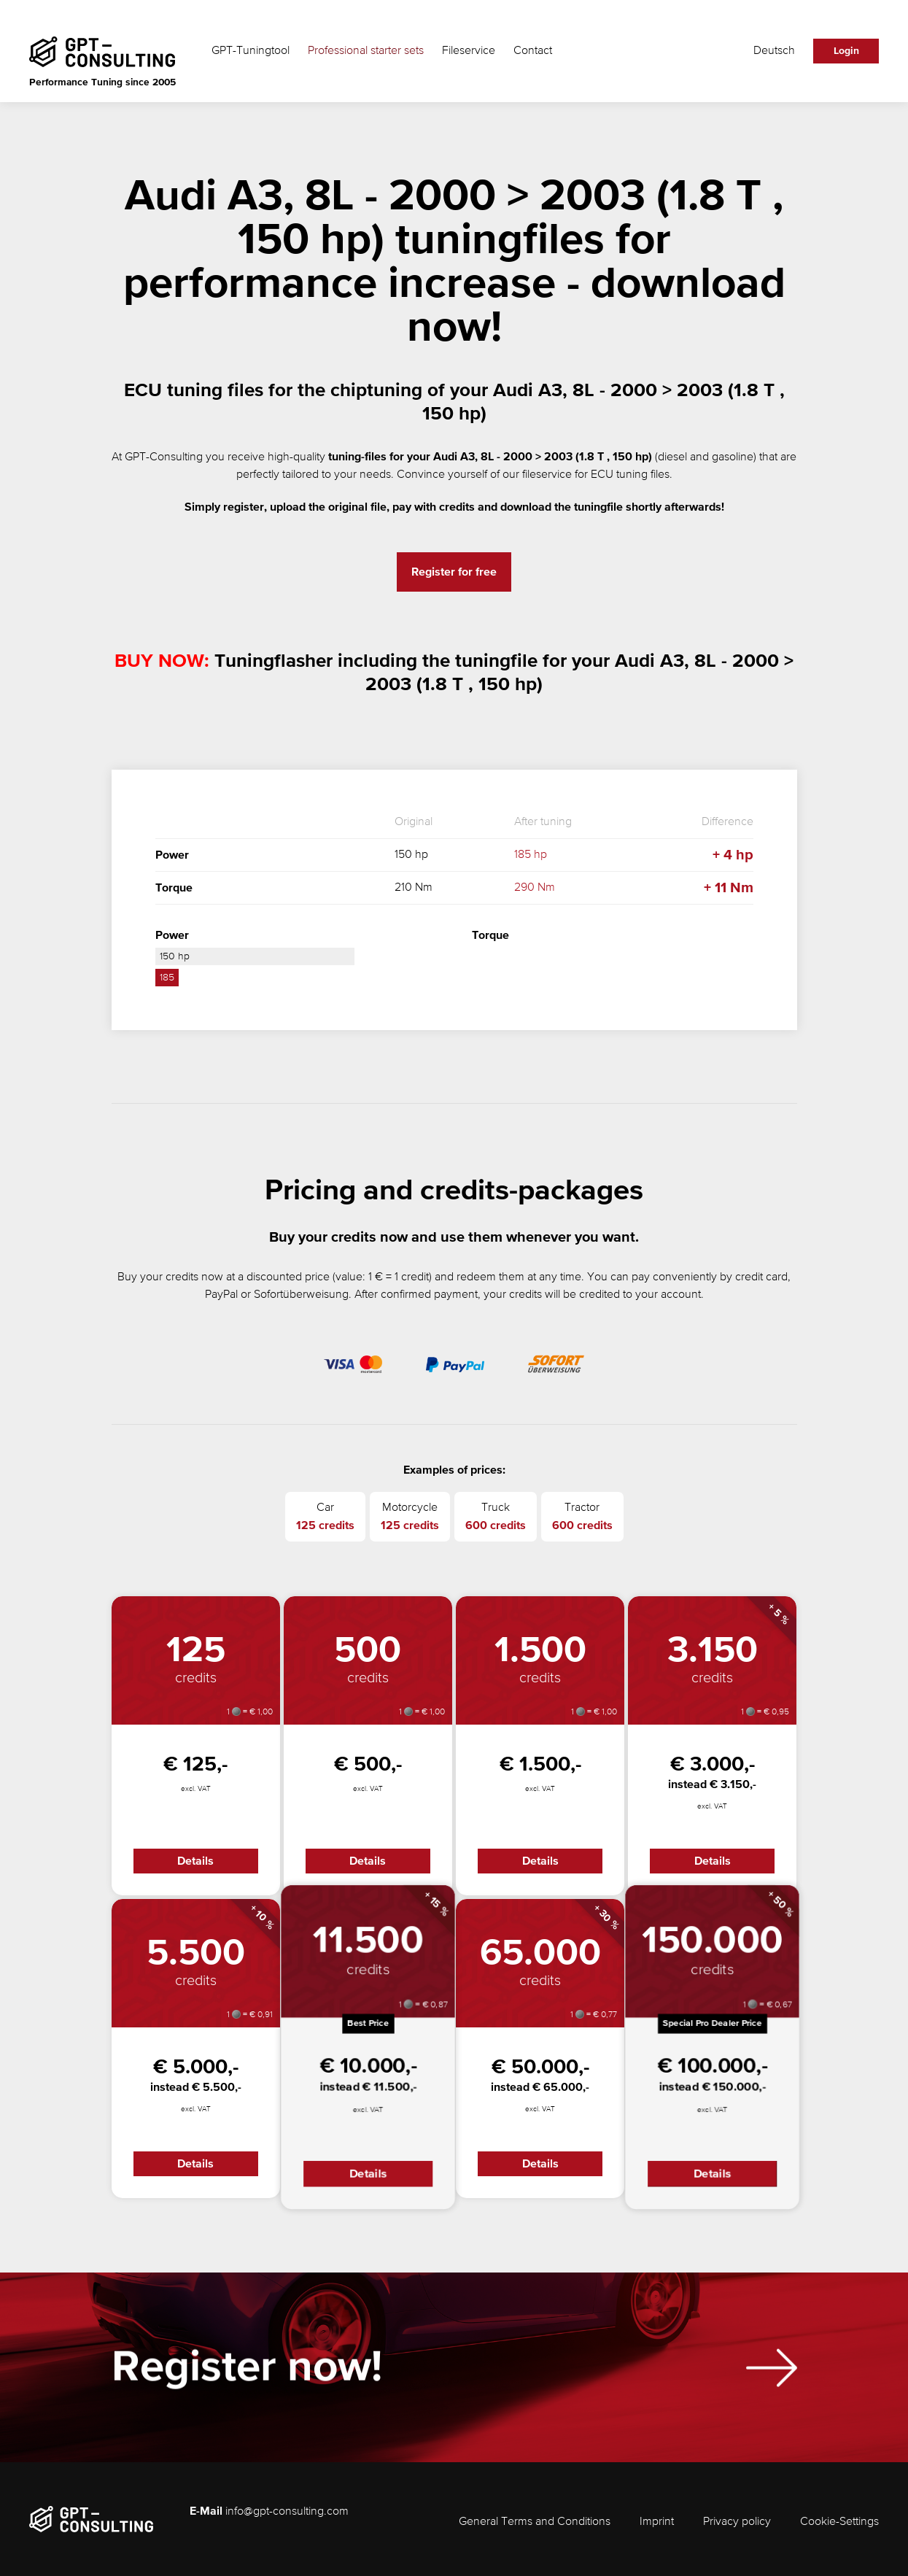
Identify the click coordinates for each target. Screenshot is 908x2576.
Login (846, 51)
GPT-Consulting (164, 457)
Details (195, 1861)
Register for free (454, 572)
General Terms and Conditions (534, 2522)
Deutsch (774, 51)
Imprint (657, 2522)
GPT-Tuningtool (251, 51)
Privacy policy (737, 2522)
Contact (532, 51)
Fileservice (468, 51)
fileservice (547, 475)
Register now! (247, 2374)
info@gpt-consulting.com (287, 2512)
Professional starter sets (366, 51)
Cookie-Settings (839, 2522)
